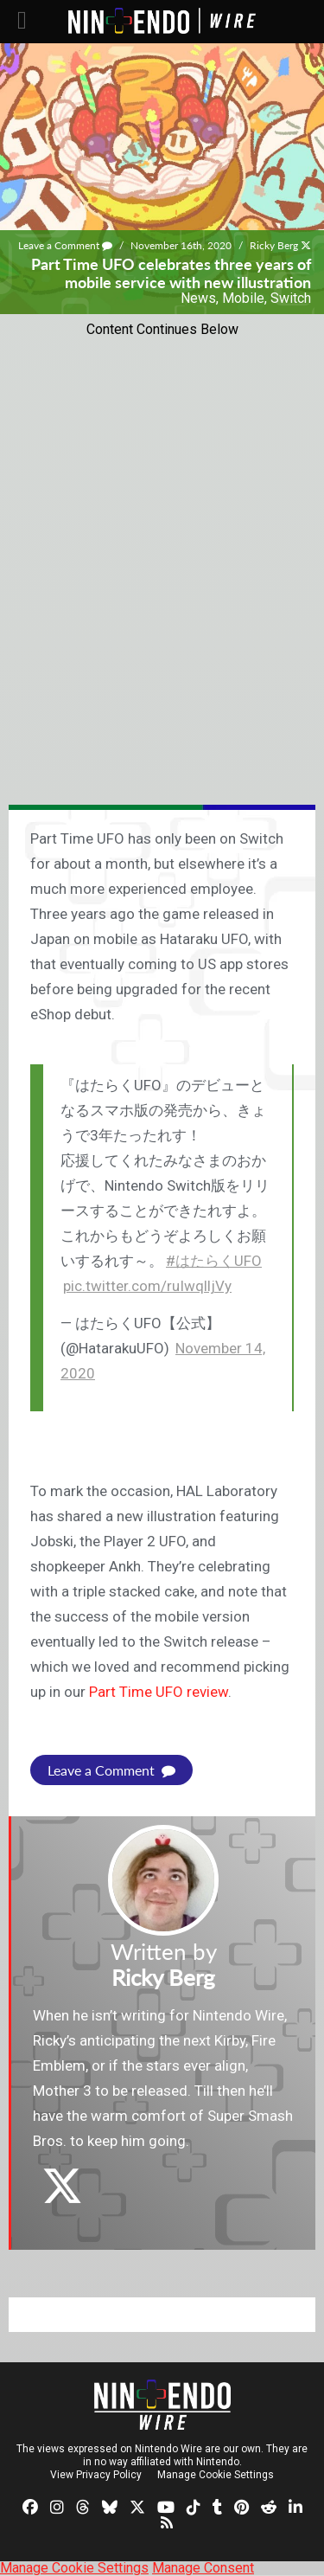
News (198, 298)
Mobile (243, 298)
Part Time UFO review (158, 1691)
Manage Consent (203, 2568)
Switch (290, 298)
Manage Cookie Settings (215, 2475)
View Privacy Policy (96, 2475)
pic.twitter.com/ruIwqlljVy (147, 1285)
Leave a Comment (65, 245)
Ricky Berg (274, 245)
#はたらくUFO (214, 1260)
